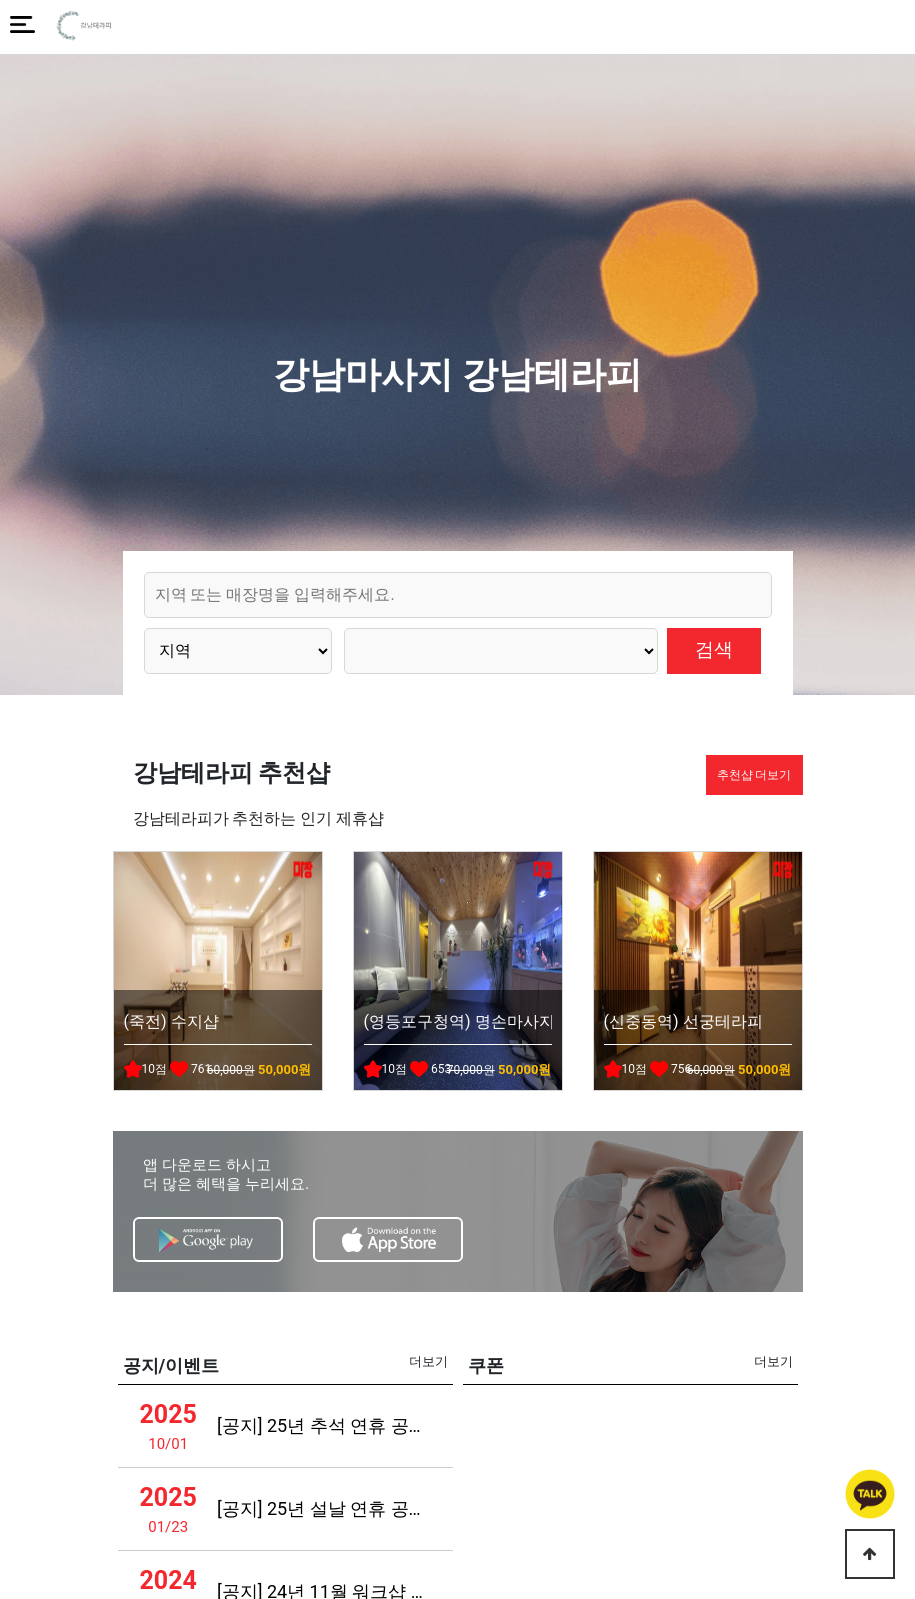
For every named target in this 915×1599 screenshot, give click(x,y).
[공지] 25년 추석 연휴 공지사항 (324, 1425)
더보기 (428, 1361)
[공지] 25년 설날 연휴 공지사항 (324, 1508)
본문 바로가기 (0, 0)
